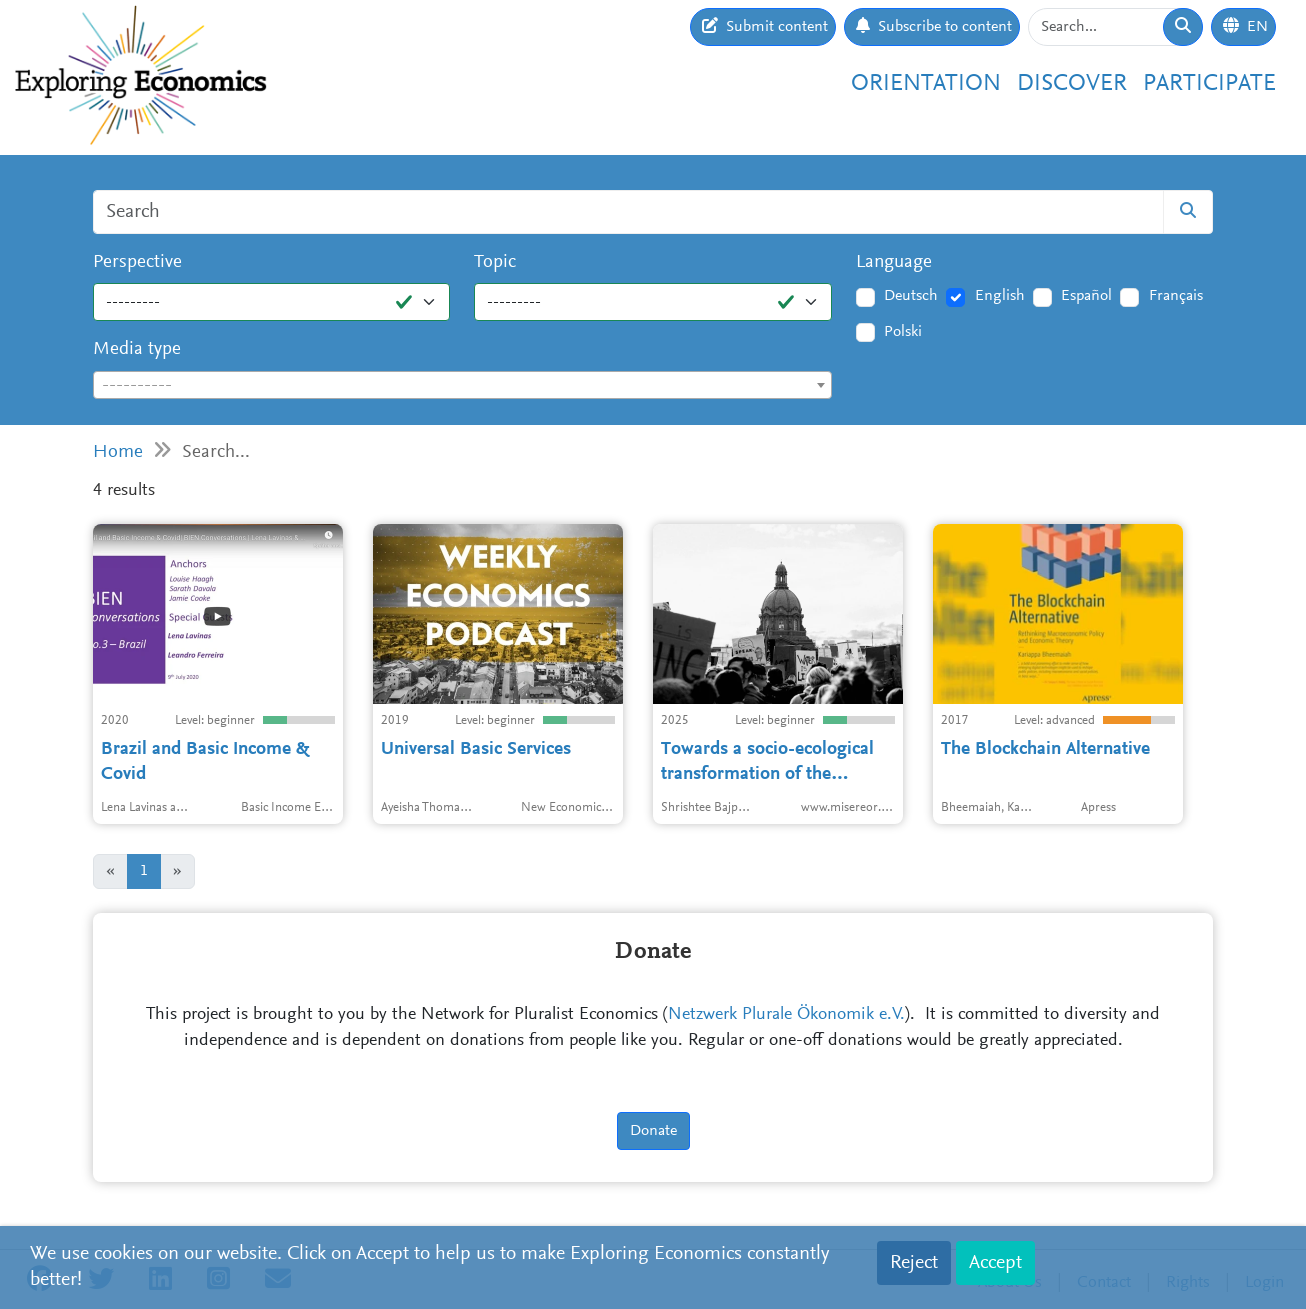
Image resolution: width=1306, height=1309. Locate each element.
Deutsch (911, 296)
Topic (495, 262)
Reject (914, 1263)
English (1000, 296)
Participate (1209, 84)
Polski (903, 332)
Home (118, 452)
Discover (1072, 84)
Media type (137, 349)
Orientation (926, 84)
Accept (995, 1263)
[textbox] (462, 386)
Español (1086, 296)
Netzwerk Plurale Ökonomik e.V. (786, 1015)
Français (1176, 296)
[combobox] (462, 385)
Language (894, 262)
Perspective (137, 262)
